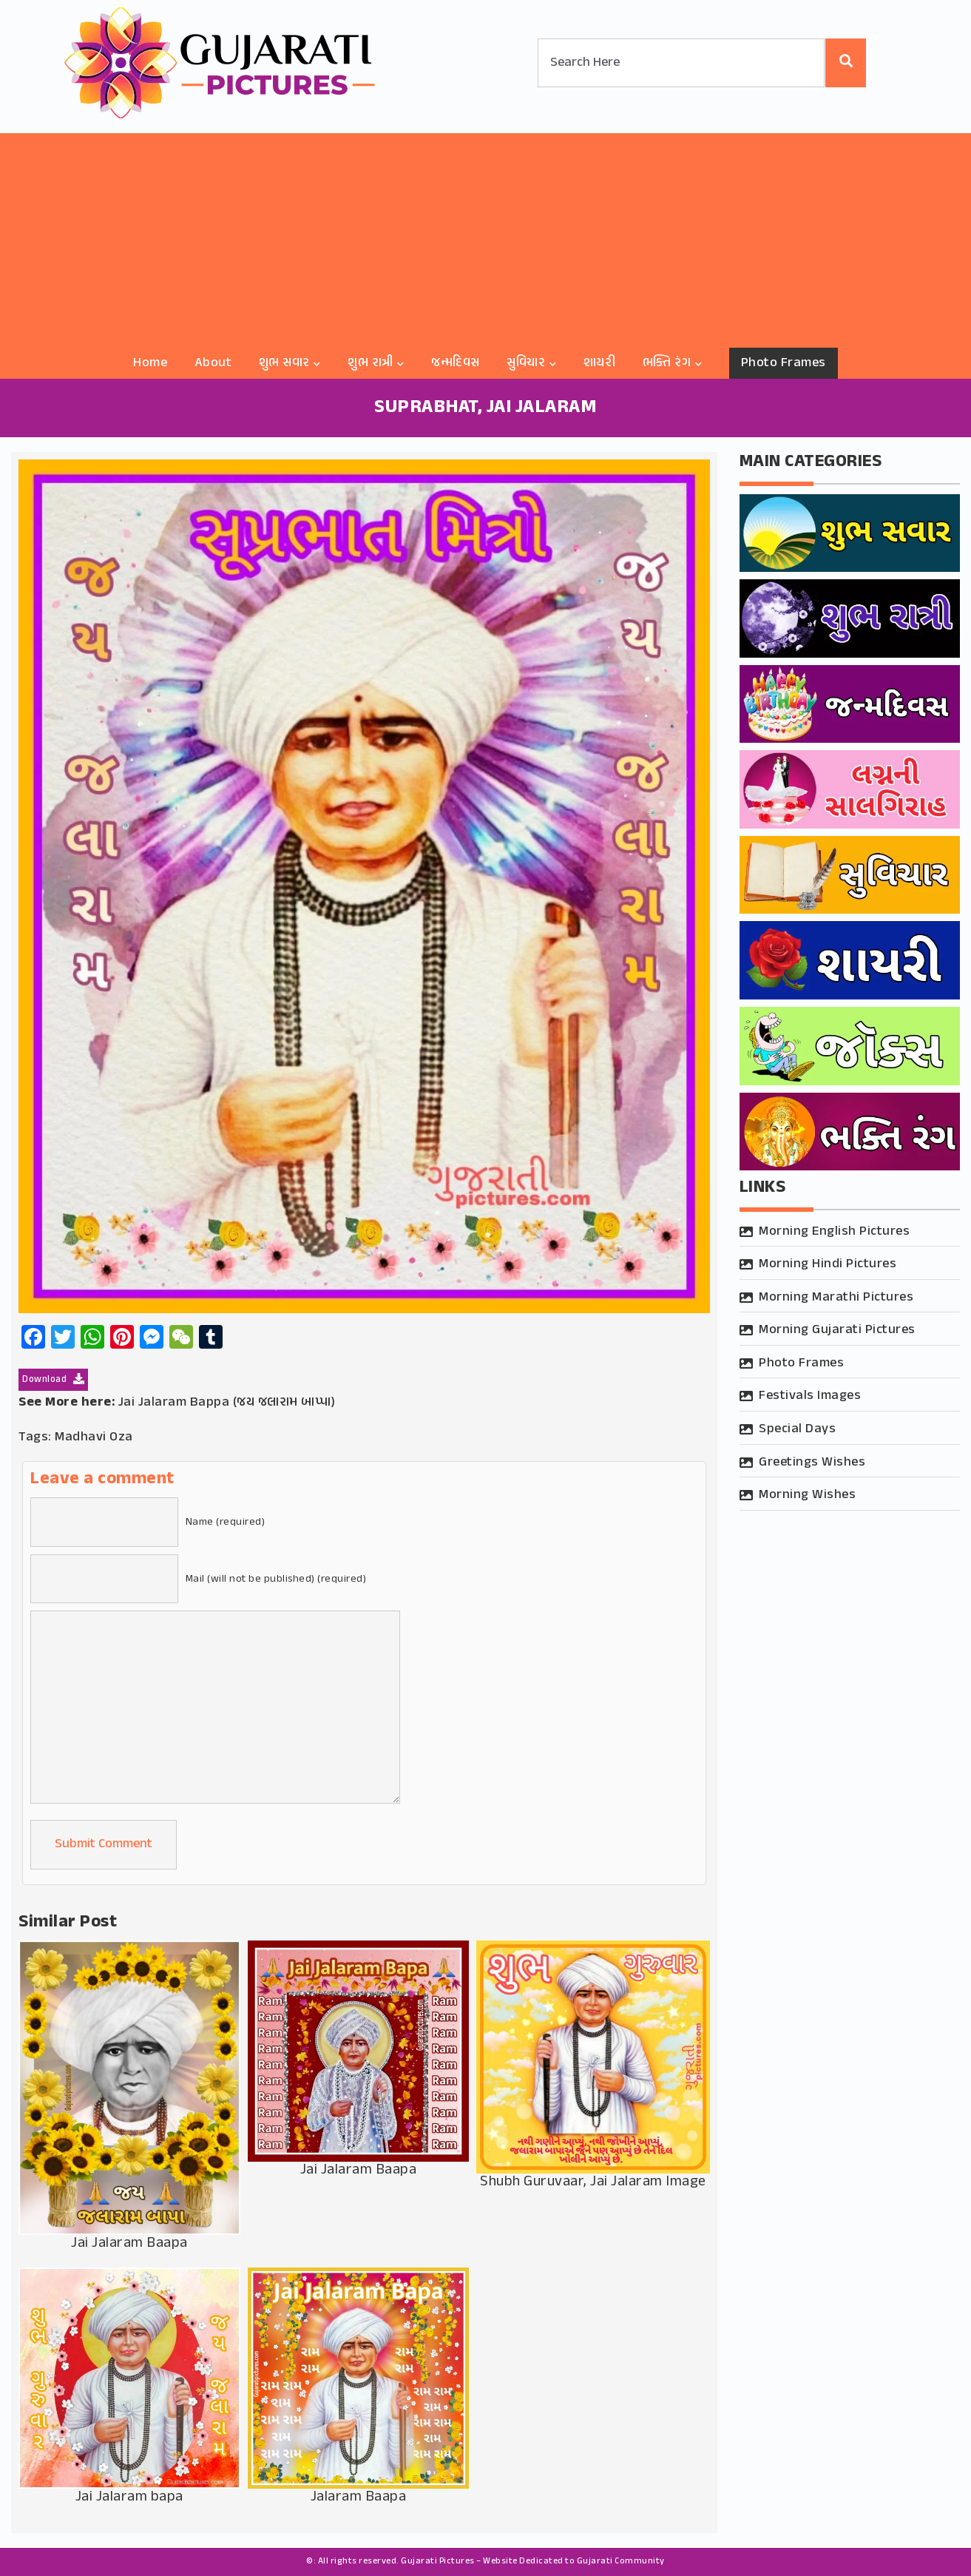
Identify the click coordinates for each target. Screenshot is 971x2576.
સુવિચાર (526, 363)
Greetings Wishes (812, 1462)
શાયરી (599, 363)
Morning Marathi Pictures (836, 1297)
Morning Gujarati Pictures (837, 1330)
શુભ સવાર (284, 363)
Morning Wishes (807, 1495)
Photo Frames (783, 363)
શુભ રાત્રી (370, 363)
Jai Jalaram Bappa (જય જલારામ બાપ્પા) (227, 1402)
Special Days (797, 1429)
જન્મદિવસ (455, 363)
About (213, 363)
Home (150, 363)
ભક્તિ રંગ (667, 363)
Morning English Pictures (834, 1231)
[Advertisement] (486, 236)
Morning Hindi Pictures (827, 1264)
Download (53, 1379)
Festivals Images (810, 1396)
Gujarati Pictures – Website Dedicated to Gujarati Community (533, 2561)
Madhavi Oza (94, 1437)
